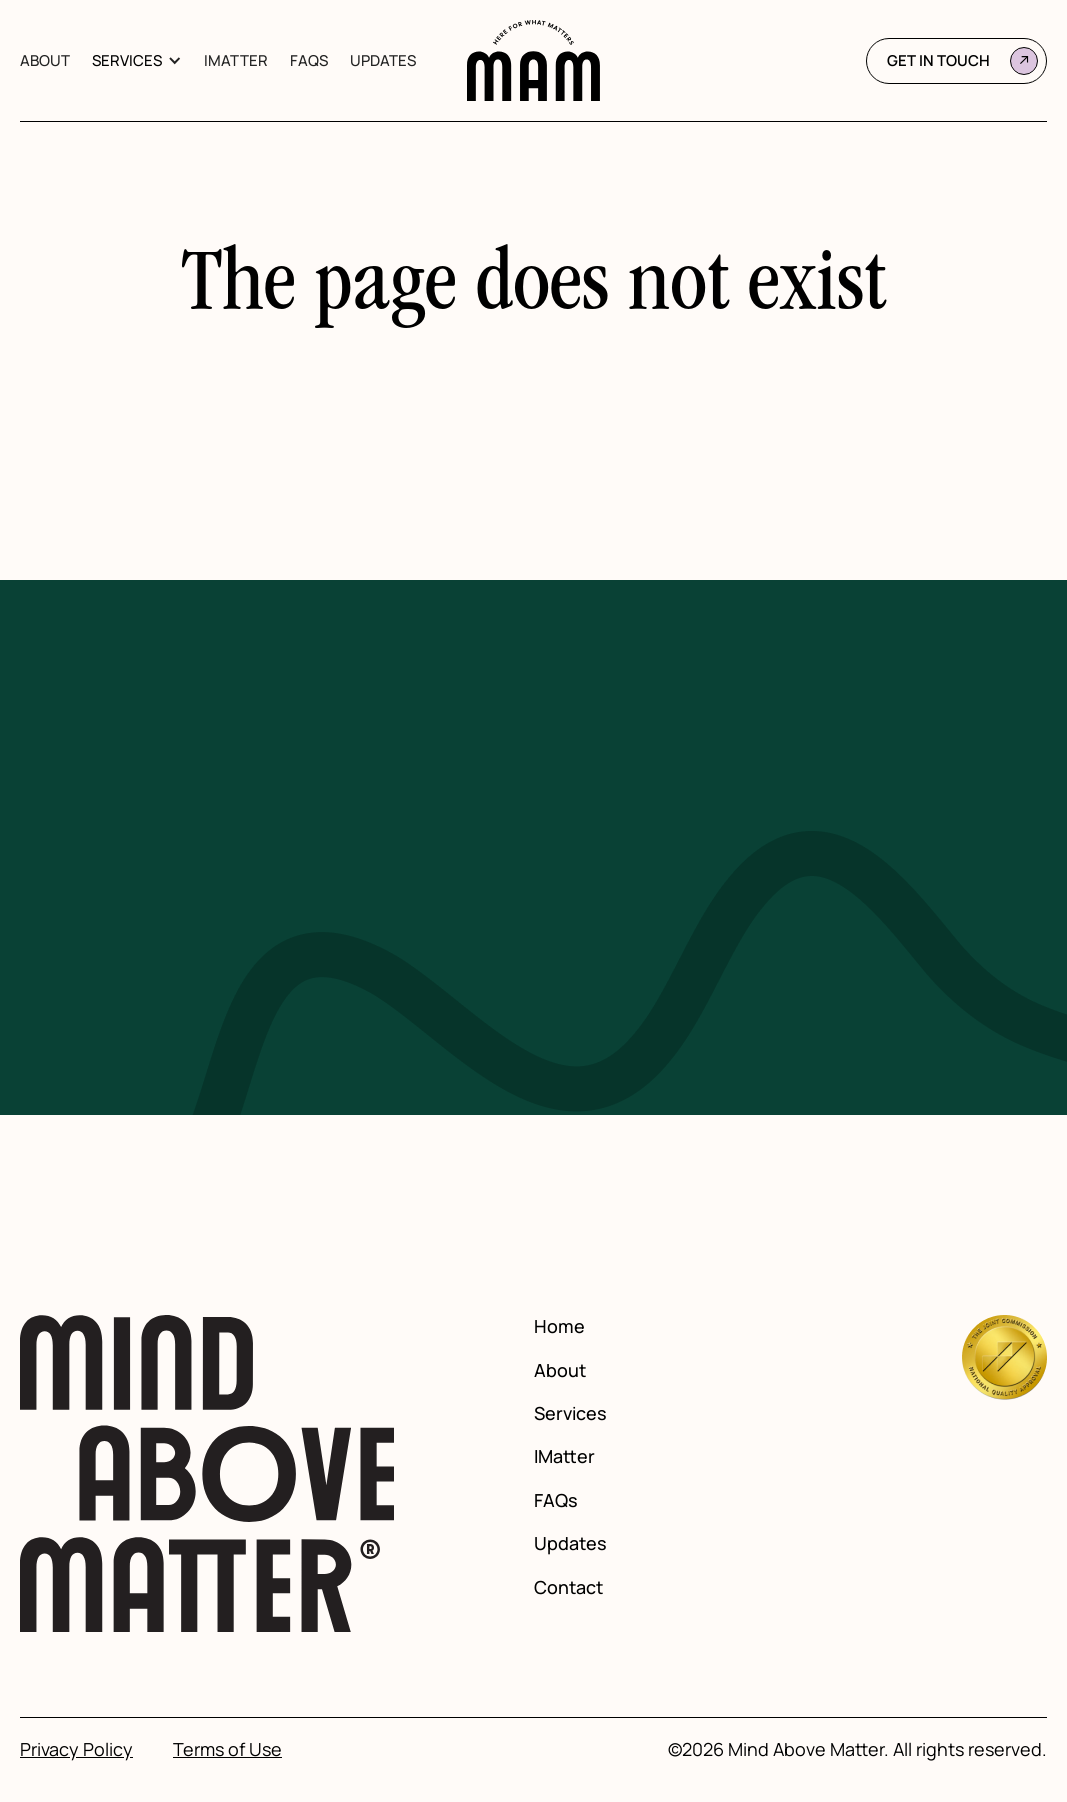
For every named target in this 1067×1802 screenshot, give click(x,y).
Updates (383, 60)
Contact (568, 1587)
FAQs (309, 60)
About (45, 60)
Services (127, 60)
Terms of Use (227, 1749)
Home (559, 1326)
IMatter (236, 60)
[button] (137, 60)
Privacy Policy (76, 1749)
